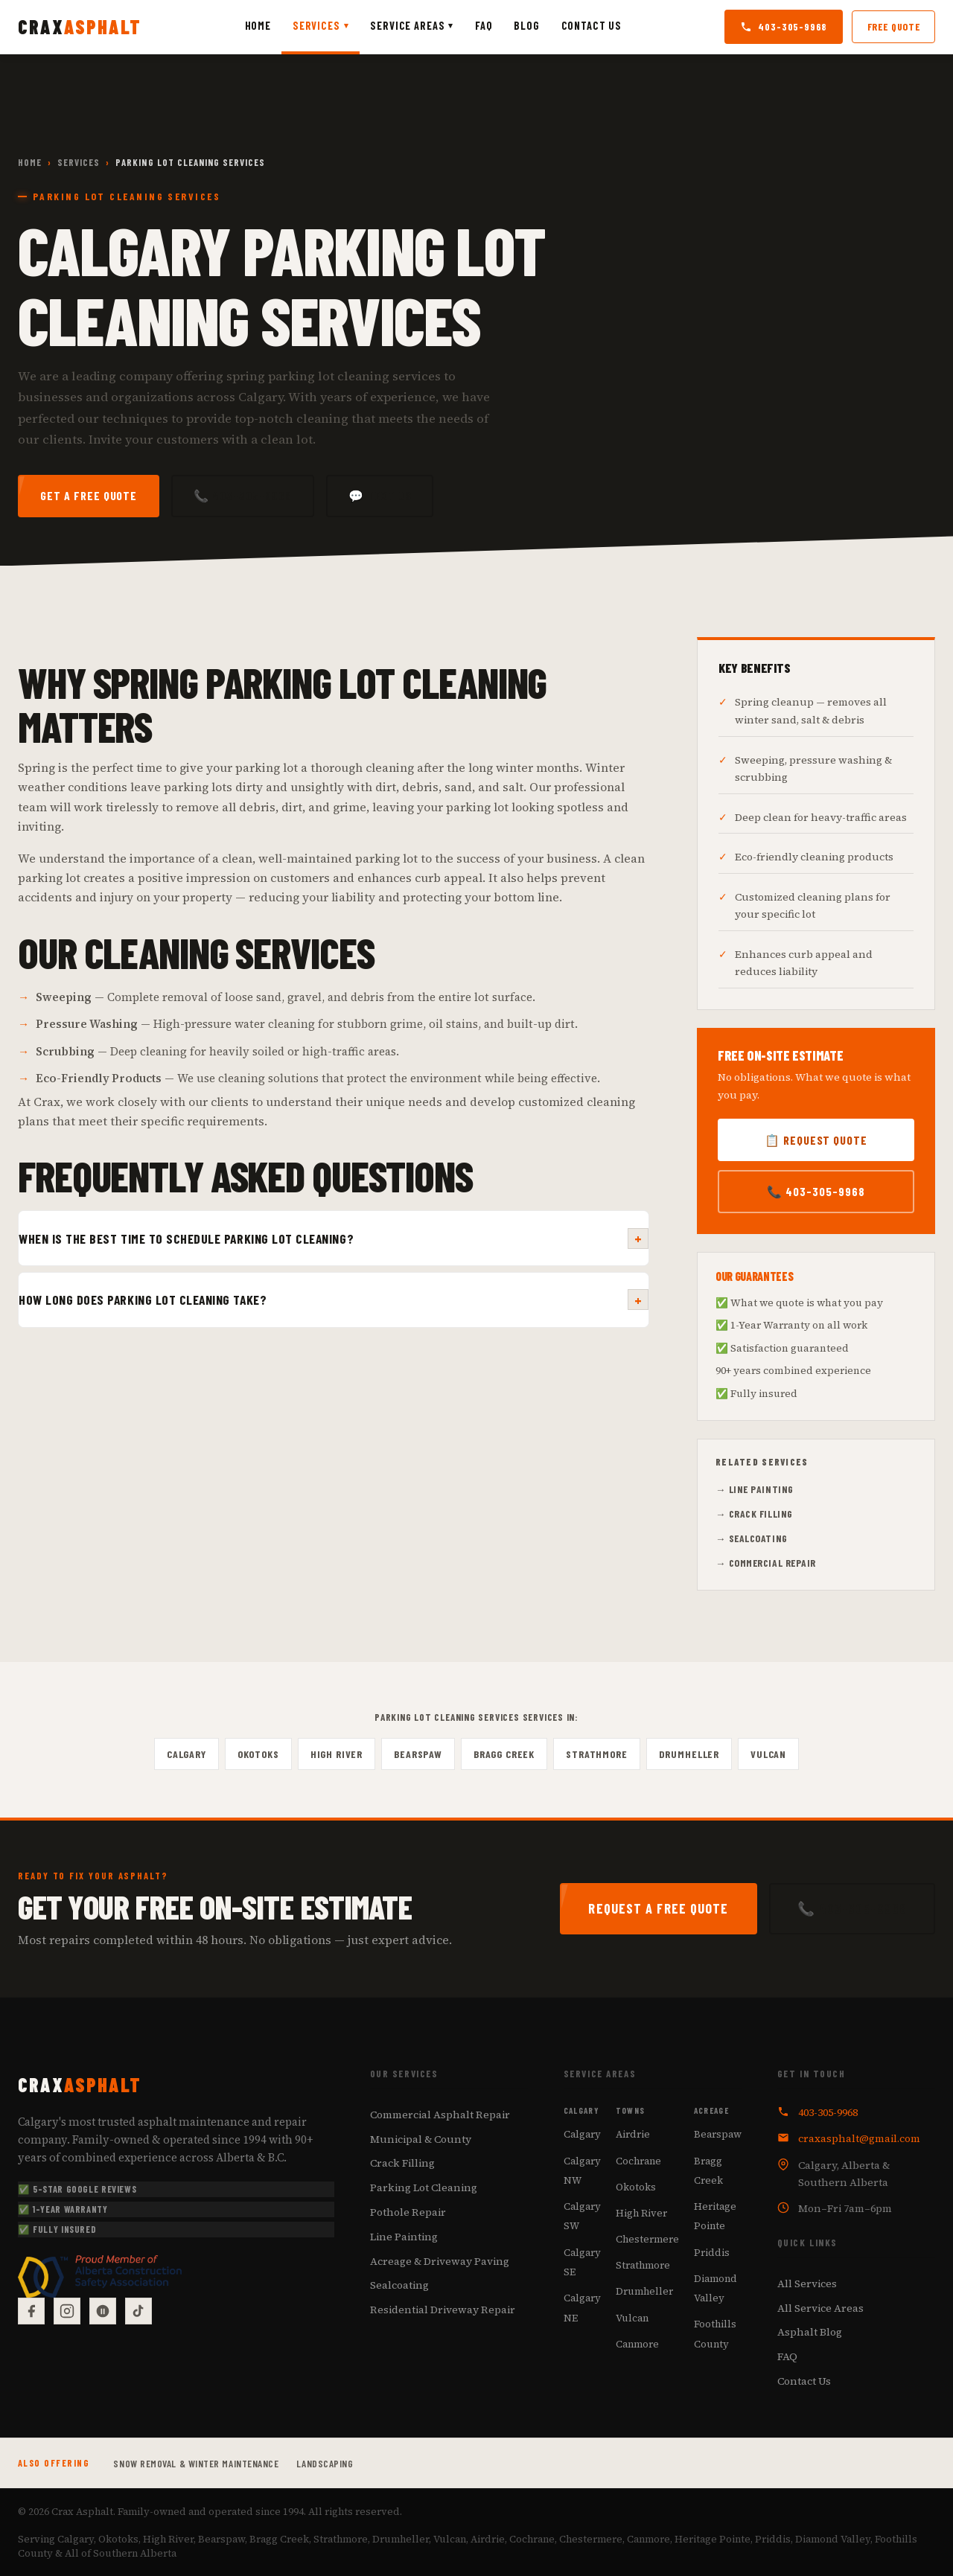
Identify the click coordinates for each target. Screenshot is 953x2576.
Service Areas (411, 25)
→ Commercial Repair (765, 1562)
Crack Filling (402, 2163)
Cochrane (638, 2160)
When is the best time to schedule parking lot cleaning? (333, 1238)
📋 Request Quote (816, 1140)
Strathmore (596, 1754)
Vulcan (768, 1754)
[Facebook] (31, 2311)
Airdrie (633, 2134)
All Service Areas (820, 2308)
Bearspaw (418, 1754)
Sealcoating (399, 2285)
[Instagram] (67, 2311)
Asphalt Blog (809, 2332)
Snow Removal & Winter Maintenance (195, 2463)
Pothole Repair (408, 2212)
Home (258, 25)
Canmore (637, 2343)
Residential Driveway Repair (442, 2309)
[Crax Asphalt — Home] (80, 26)
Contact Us (591, 25)
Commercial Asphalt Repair (440, 2114)
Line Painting (404, 2236)
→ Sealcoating (751, 1538)
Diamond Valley (715, 2288)
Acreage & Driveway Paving (439, 2261)
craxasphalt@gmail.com (859, 2138)
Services (321, 25)
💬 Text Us (380, 495)
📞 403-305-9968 (242, 495)
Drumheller (689, 1754)
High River (336, 1754)
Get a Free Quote (88, 495)
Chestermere (647, 2239)
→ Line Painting (754, 1489)
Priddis (712, 2252)
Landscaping (324, 2463)
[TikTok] (138, 2311)
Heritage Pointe (715, 2215)
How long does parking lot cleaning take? (333, 1299)
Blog (526, 25)
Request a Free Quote (658, 1908)
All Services (807, 2283)
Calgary (186, 1754)
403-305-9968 (783, 26)
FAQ (484, 25)
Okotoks (258, 1754)
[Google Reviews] (102, 2311)
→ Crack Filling (754, 1513)
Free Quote (893, 26)
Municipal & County (420, 2139)
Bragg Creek (504, 1754)
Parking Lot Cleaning (423, 2187)
